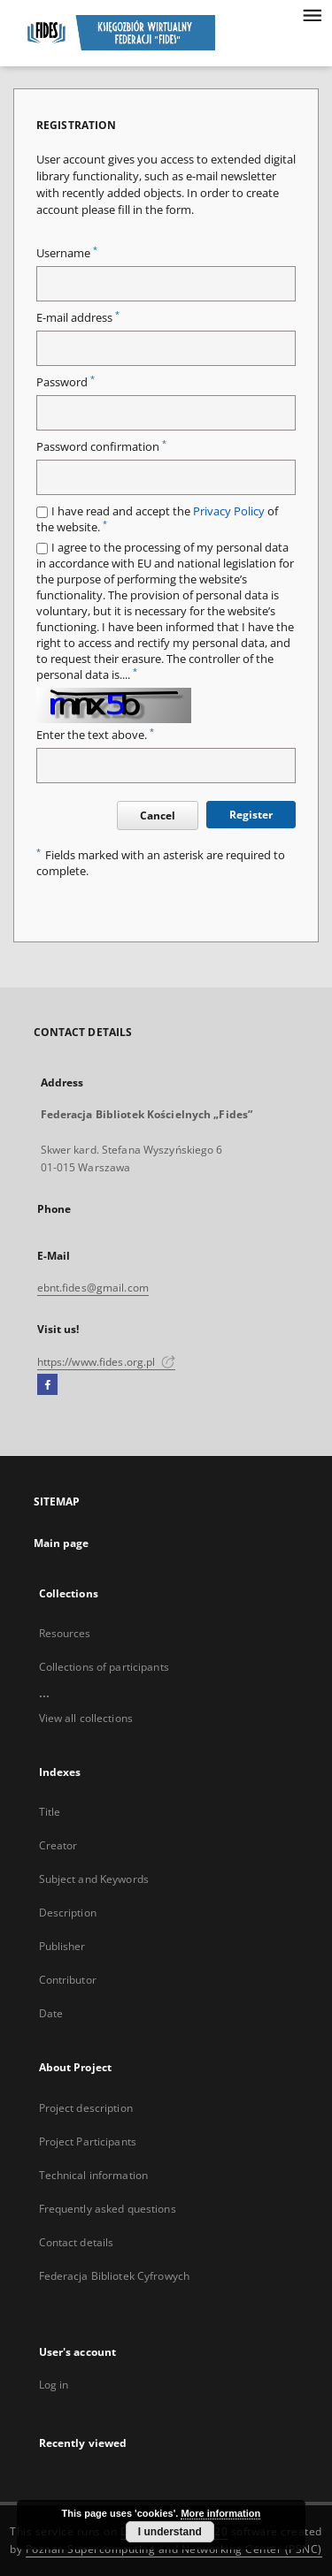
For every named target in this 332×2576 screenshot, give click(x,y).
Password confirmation (101, 446)
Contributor (68, 1979)
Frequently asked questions (107, 2208)
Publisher (62, 1946)
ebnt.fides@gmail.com (93, 1287)
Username (66, 253)
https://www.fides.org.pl (106, 1361)
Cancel (157, 815)
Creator (58, 1845)
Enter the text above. (95, 735)
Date (51, 2013)
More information (220, 2513)
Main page (61, 1543)
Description (68, 1912)
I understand (170, 2532)
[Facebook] (47, 1385)
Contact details (76, 2242)
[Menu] (312, 14)
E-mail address (78, 317)
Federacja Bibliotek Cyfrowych (114, 2275)
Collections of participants (104, 1666)
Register (251, 814)
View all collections (86, 1718)
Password (65, 382)
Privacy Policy (229, 511)
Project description (86, 2107)
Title (50, 1811)
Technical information (94, 2175)
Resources (65, 1633)
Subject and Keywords (94, 1878)
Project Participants (87, 2141)
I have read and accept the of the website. (157, 519)
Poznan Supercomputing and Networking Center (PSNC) (174, 2549)
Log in (54, 2384)
